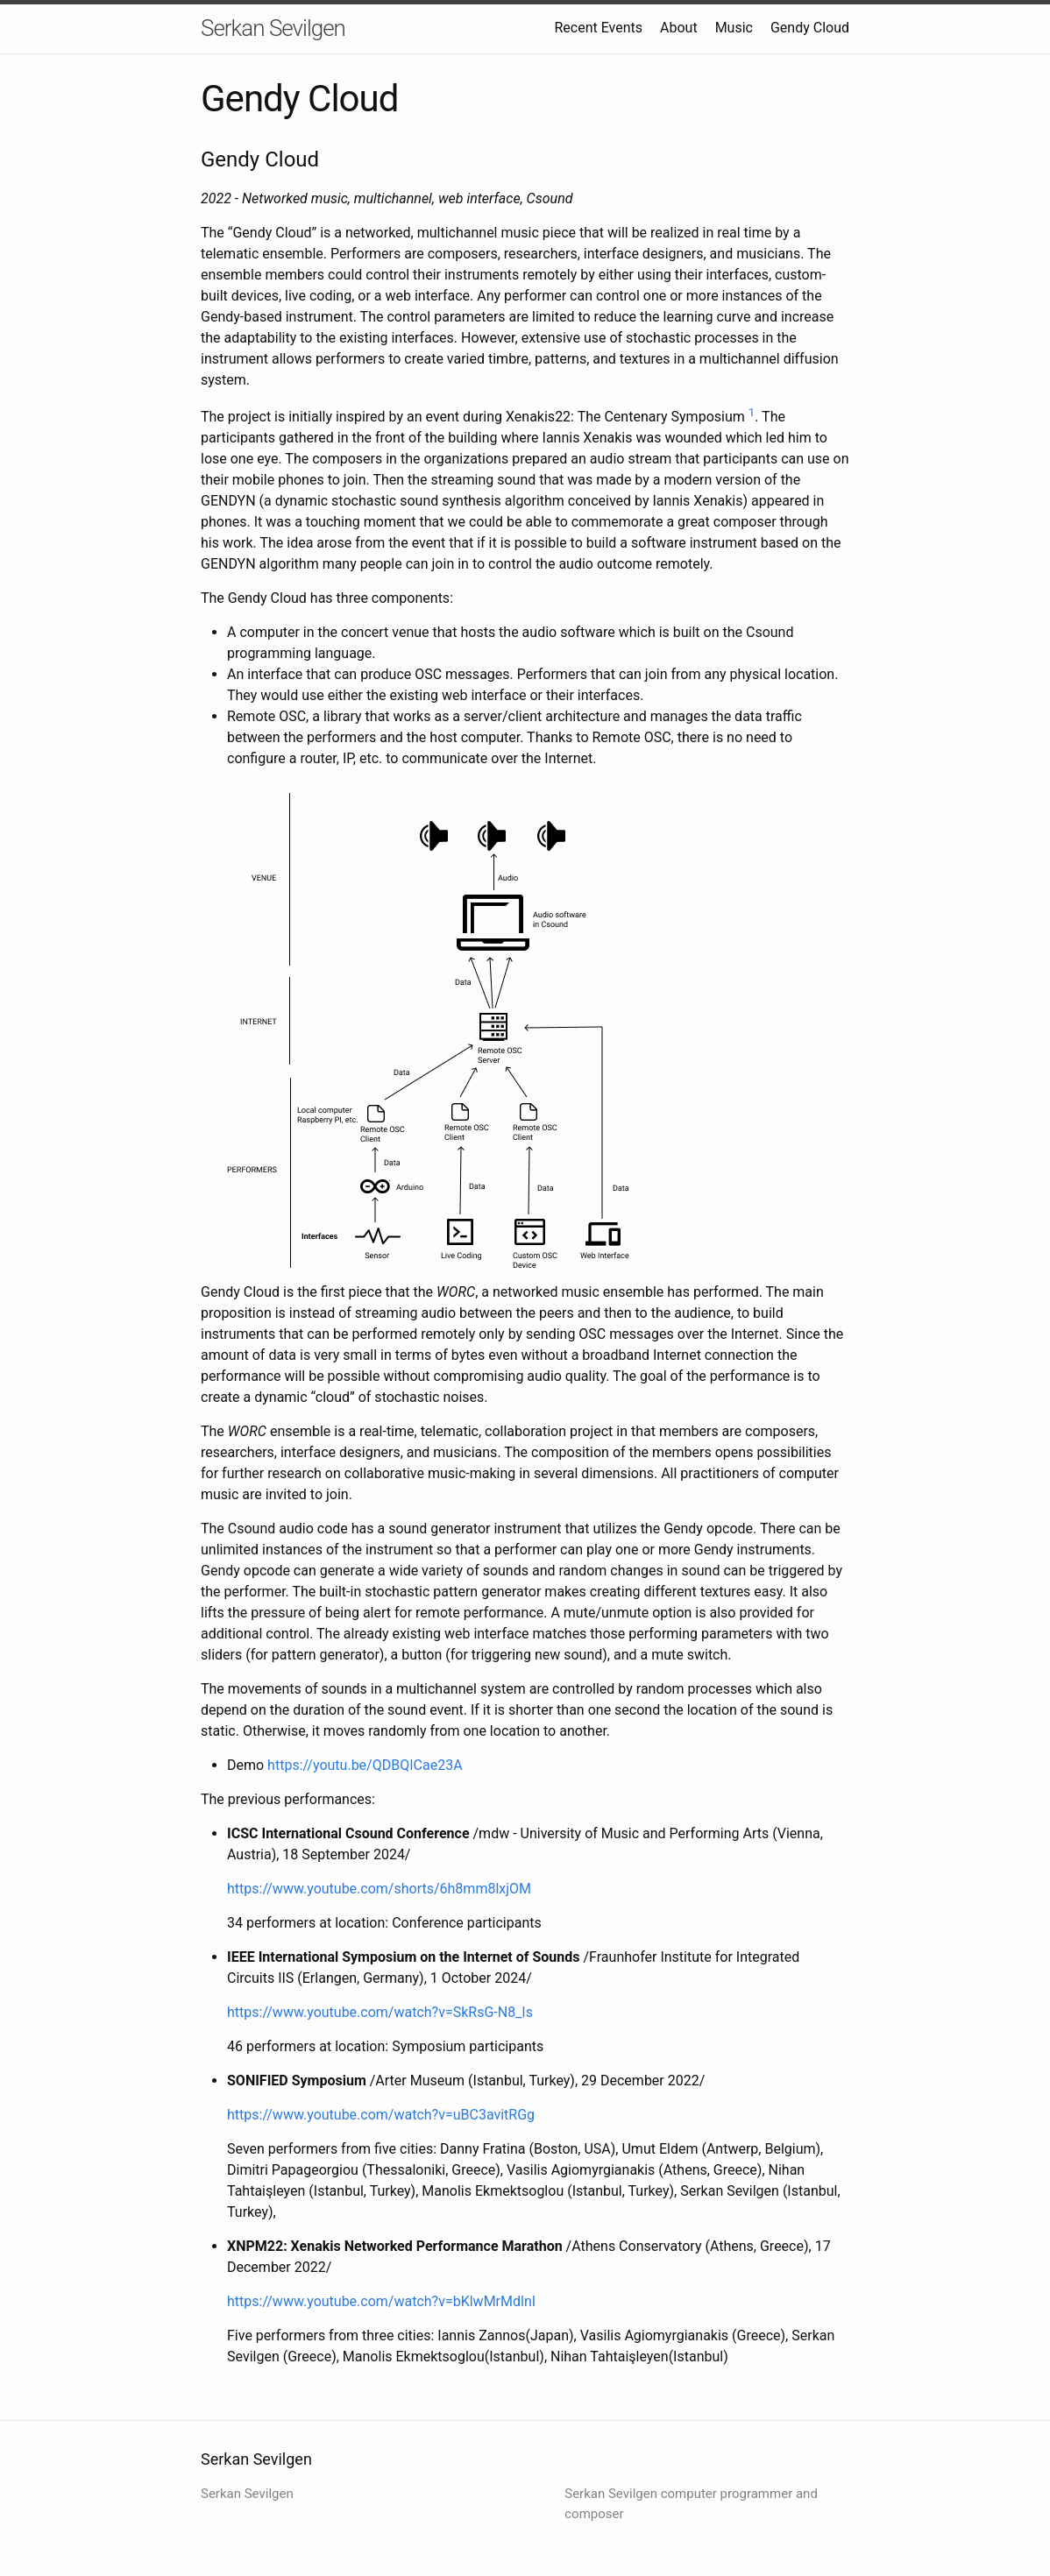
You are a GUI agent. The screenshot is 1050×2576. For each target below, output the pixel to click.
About (679, 27)
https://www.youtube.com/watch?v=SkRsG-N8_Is (380, 2012)
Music (734, 27)
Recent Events (598, 27)
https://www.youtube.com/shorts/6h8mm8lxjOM (379, 1888)
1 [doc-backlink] (752, 412)
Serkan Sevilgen (273, 28)
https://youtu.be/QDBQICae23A (364, 1765)
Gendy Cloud (809, 27)
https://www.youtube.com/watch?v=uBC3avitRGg (381, 2114)
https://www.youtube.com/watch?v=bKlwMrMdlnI (381, 2301)
